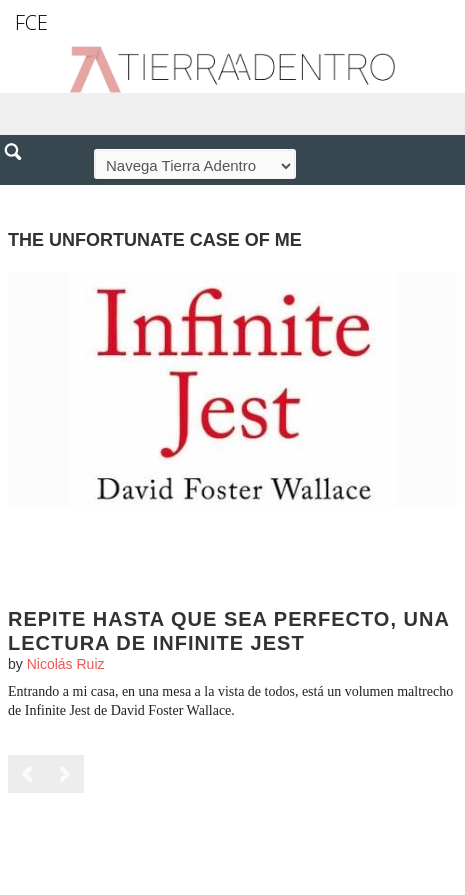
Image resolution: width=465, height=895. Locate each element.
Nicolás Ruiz (66, 664)
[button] (20, 195)
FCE (31, 22)
